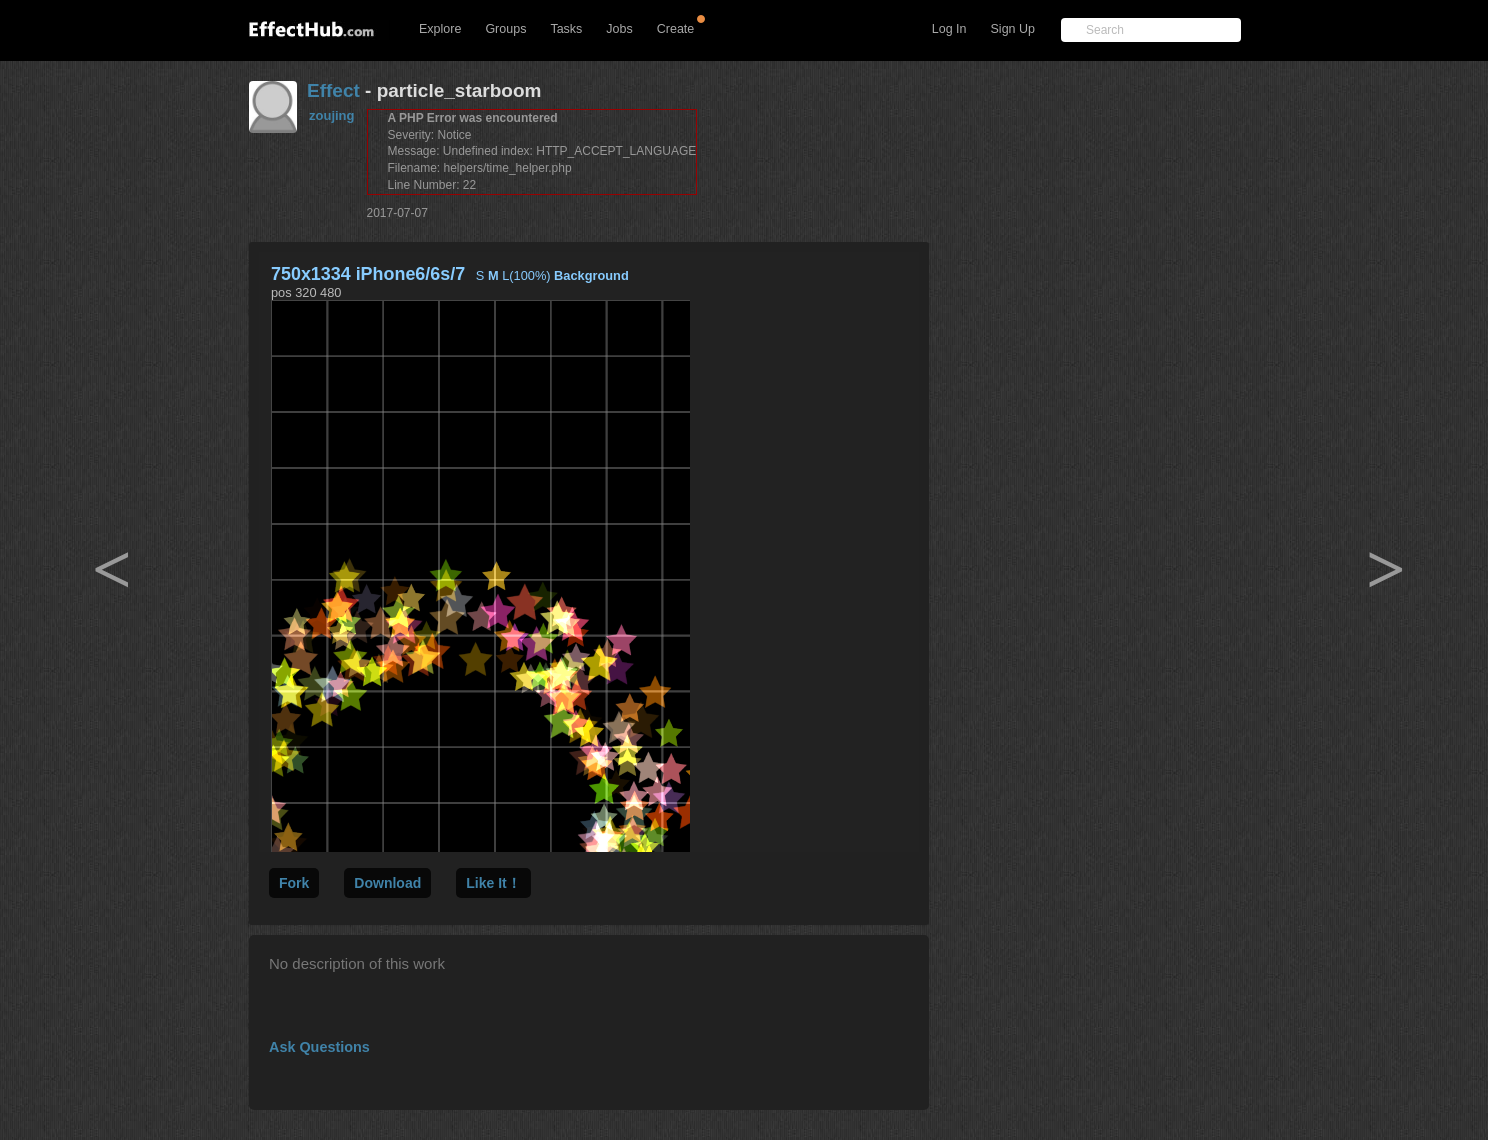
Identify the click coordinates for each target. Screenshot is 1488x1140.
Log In (949, 29)
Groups (505, 29)
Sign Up (1013, 29)
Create (676, 29)
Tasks (566, 29)
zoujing (332, 115)
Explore (440, 29)
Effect (333, 90)
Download (387, 883)
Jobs (619, 29)
